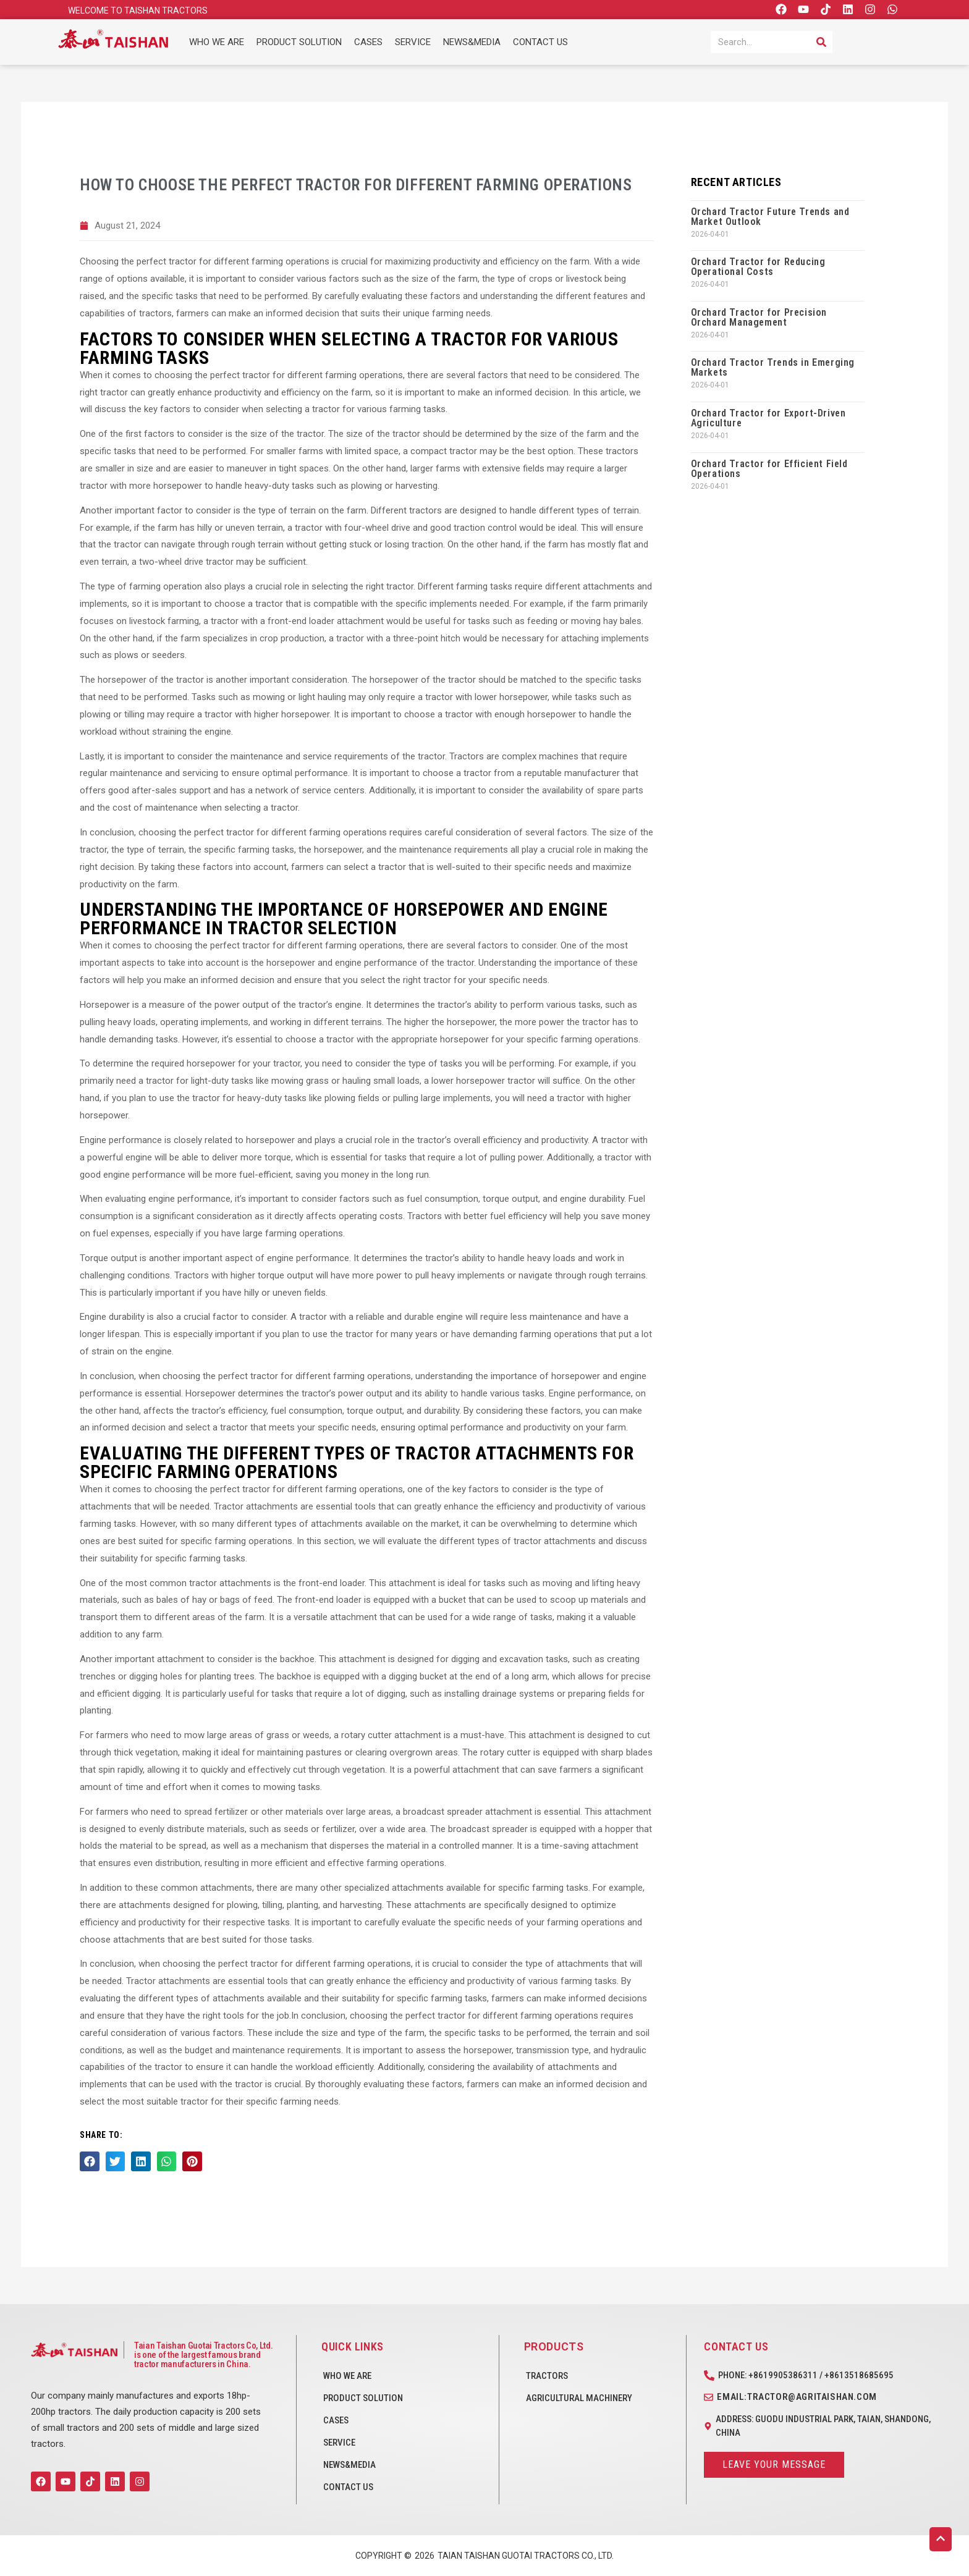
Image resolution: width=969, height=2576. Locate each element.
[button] (89, 2161)
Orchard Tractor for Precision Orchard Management (759, 317)
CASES (368, 42)
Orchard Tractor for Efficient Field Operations (769, 468)
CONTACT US (540, 42)
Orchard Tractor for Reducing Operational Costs (758, 266)
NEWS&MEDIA (472, 42)
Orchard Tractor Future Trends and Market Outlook (770, 216)
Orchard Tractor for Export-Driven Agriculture (768, 418)
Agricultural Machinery (579, 2398)
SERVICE (413, 42)
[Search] (821, 42)
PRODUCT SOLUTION (299, 42)
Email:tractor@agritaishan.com (796, 2396)
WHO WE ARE (216, 42)
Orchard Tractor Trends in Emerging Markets (773, 367)
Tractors (547, 2375)
